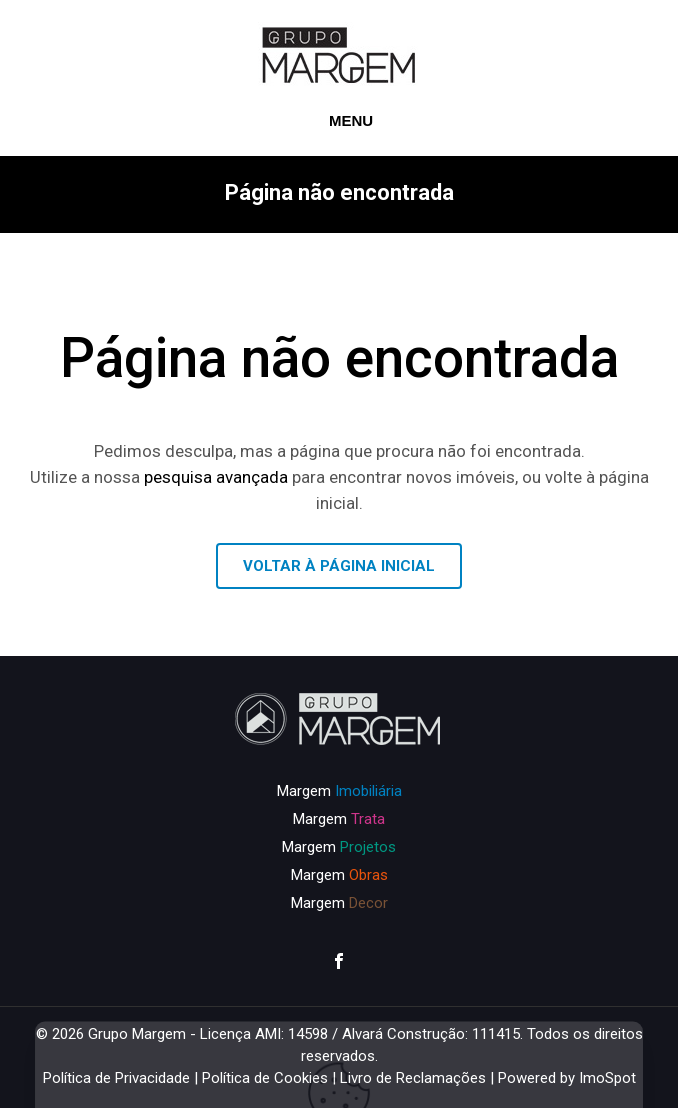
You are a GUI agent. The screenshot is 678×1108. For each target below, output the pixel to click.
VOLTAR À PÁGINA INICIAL (339, 566)
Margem (339, 791)
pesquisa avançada (216, 477)
